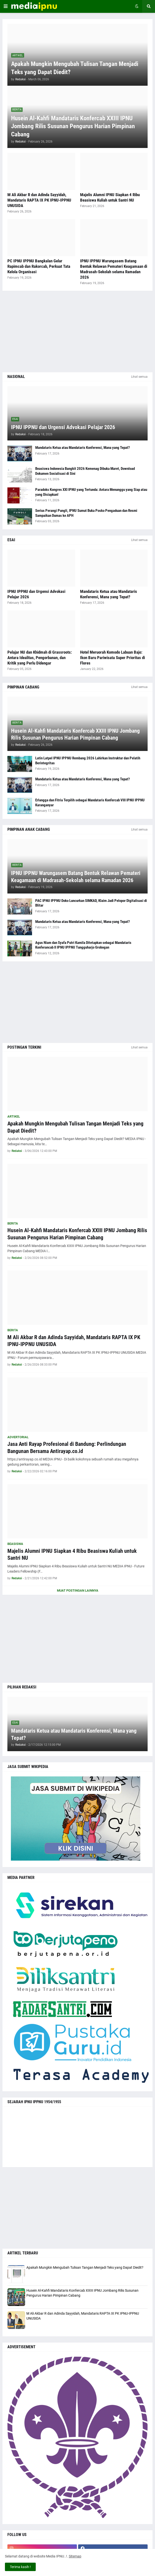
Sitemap (75, 2556)
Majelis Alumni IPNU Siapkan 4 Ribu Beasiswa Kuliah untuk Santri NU (110, 197)
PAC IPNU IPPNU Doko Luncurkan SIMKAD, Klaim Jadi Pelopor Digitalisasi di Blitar (91, 903)
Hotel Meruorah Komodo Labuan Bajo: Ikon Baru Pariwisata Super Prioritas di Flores (112, 657)
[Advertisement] (77, 331)
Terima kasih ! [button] (20, 2567)
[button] (5, 6)
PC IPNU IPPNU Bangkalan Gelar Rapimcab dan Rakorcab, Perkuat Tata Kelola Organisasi (38, 266)
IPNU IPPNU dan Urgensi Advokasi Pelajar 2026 (63, 427)
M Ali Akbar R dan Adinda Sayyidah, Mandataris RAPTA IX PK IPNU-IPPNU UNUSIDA (39, 200)
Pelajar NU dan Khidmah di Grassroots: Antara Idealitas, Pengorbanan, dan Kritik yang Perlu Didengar (39, 657)
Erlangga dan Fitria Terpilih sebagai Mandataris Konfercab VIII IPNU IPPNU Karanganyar (90, 802)
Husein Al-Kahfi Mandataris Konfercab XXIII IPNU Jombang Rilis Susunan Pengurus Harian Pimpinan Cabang (73, 126)
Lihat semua (139, 376)
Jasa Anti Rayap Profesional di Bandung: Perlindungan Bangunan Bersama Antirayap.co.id (66, 1447)
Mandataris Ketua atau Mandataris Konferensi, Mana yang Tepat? (82, 447)
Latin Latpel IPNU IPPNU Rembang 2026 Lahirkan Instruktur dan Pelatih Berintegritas (87, 760)
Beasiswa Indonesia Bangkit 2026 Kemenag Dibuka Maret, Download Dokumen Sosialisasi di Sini (85, 471)
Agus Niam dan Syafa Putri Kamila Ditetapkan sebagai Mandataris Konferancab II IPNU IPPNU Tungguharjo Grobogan (83, 945)
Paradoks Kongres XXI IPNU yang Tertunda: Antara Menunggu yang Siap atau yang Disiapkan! (91, 492)
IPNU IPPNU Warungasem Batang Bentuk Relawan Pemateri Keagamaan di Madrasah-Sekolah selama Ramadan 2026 (113, 269)
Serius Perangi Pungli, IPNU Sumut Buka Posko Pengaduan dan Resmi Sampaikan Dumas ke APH (86, 513)
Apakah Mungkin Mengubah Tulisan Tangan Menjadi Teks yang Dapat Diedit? (74, 68)
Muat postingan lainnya (77, 1590)
